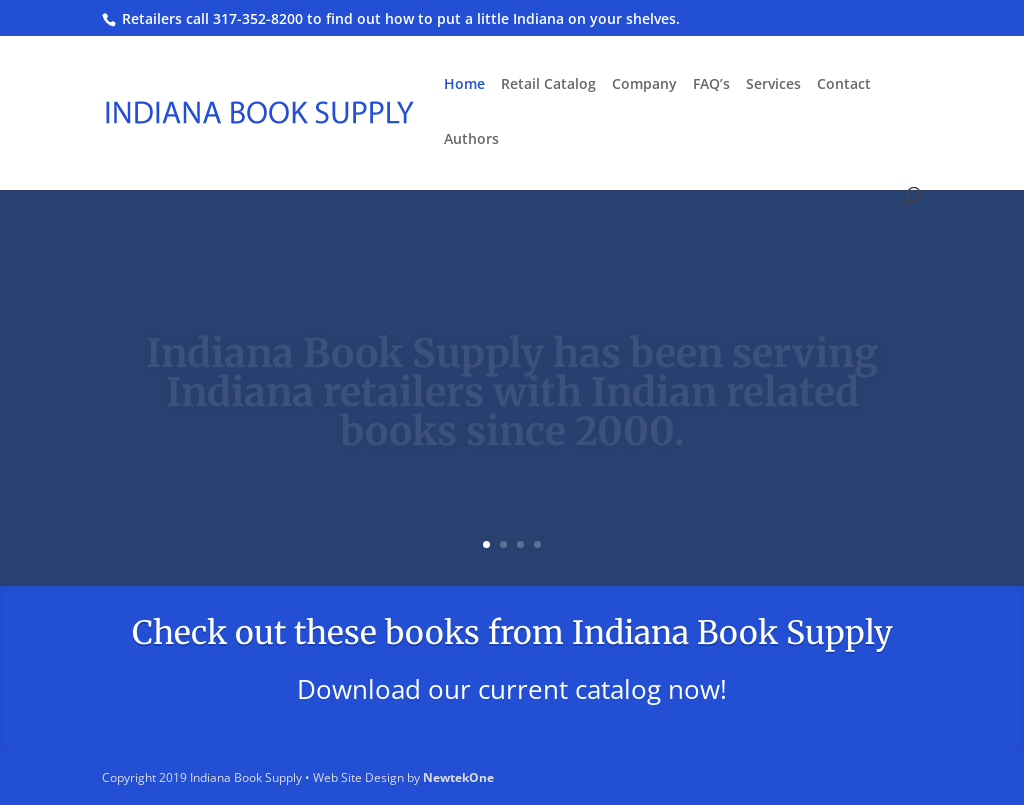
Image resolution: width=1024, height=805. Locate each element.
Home (464, 85)
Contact (844, 85)
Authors (471, 140)
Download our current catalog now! (512, 689)
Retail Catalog (548, 85)
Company (644, 85)
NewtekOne (458, 777)
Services (773, 85)
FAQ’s (711, 85)
